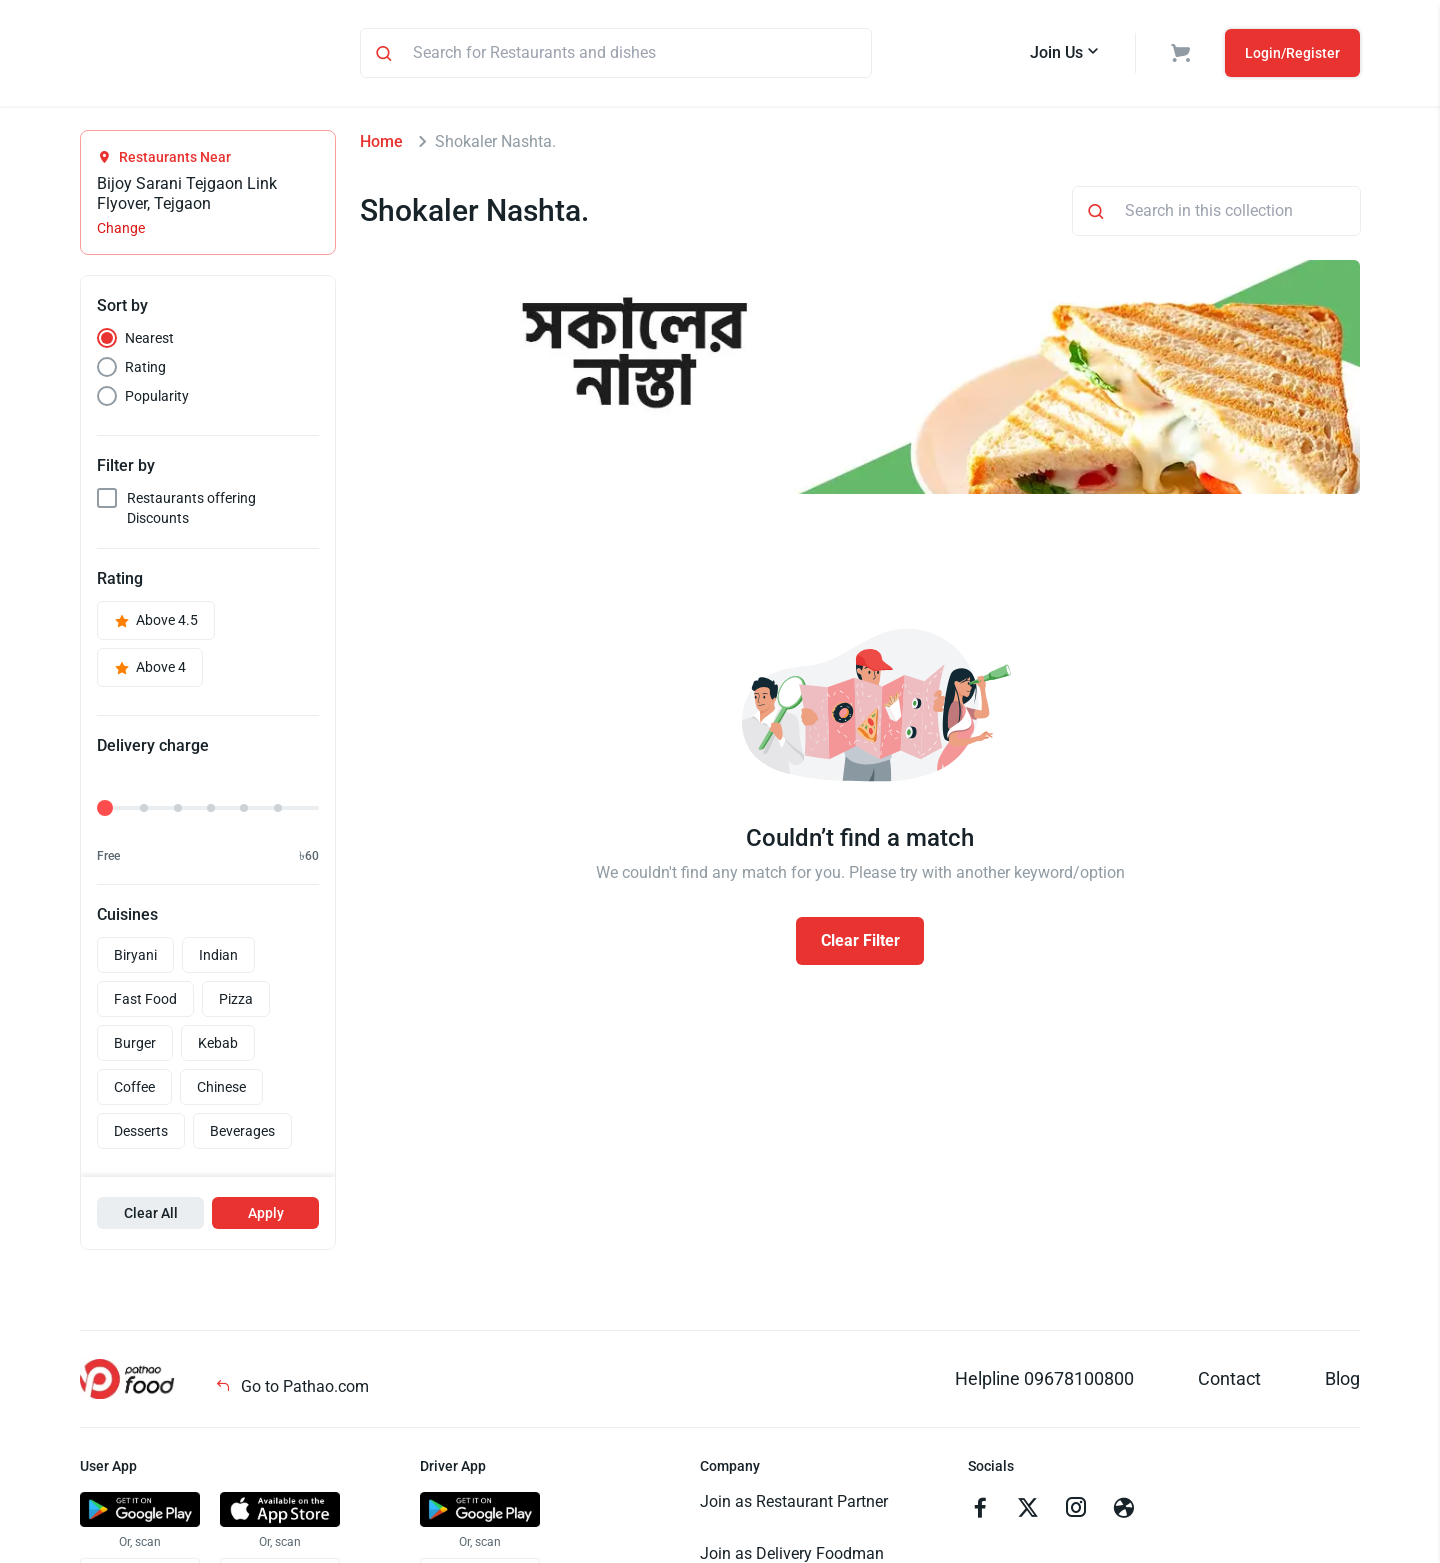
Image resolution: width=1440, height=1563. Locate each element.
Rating (145, 370)
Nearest (149, 341)
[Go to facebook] (980, 1513)
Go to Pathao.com (292, 1389)
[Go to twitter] (1028, 1513)
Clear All (151, 1216)
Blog (1342, 1381)
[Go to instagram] (1076, 1513)
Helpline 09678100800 (1044, 1381)
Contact (1229, 1381)
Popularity (157, 399)
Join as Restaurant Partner (794, 1504)
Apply (266, 1216)
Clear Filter (860, 943)
